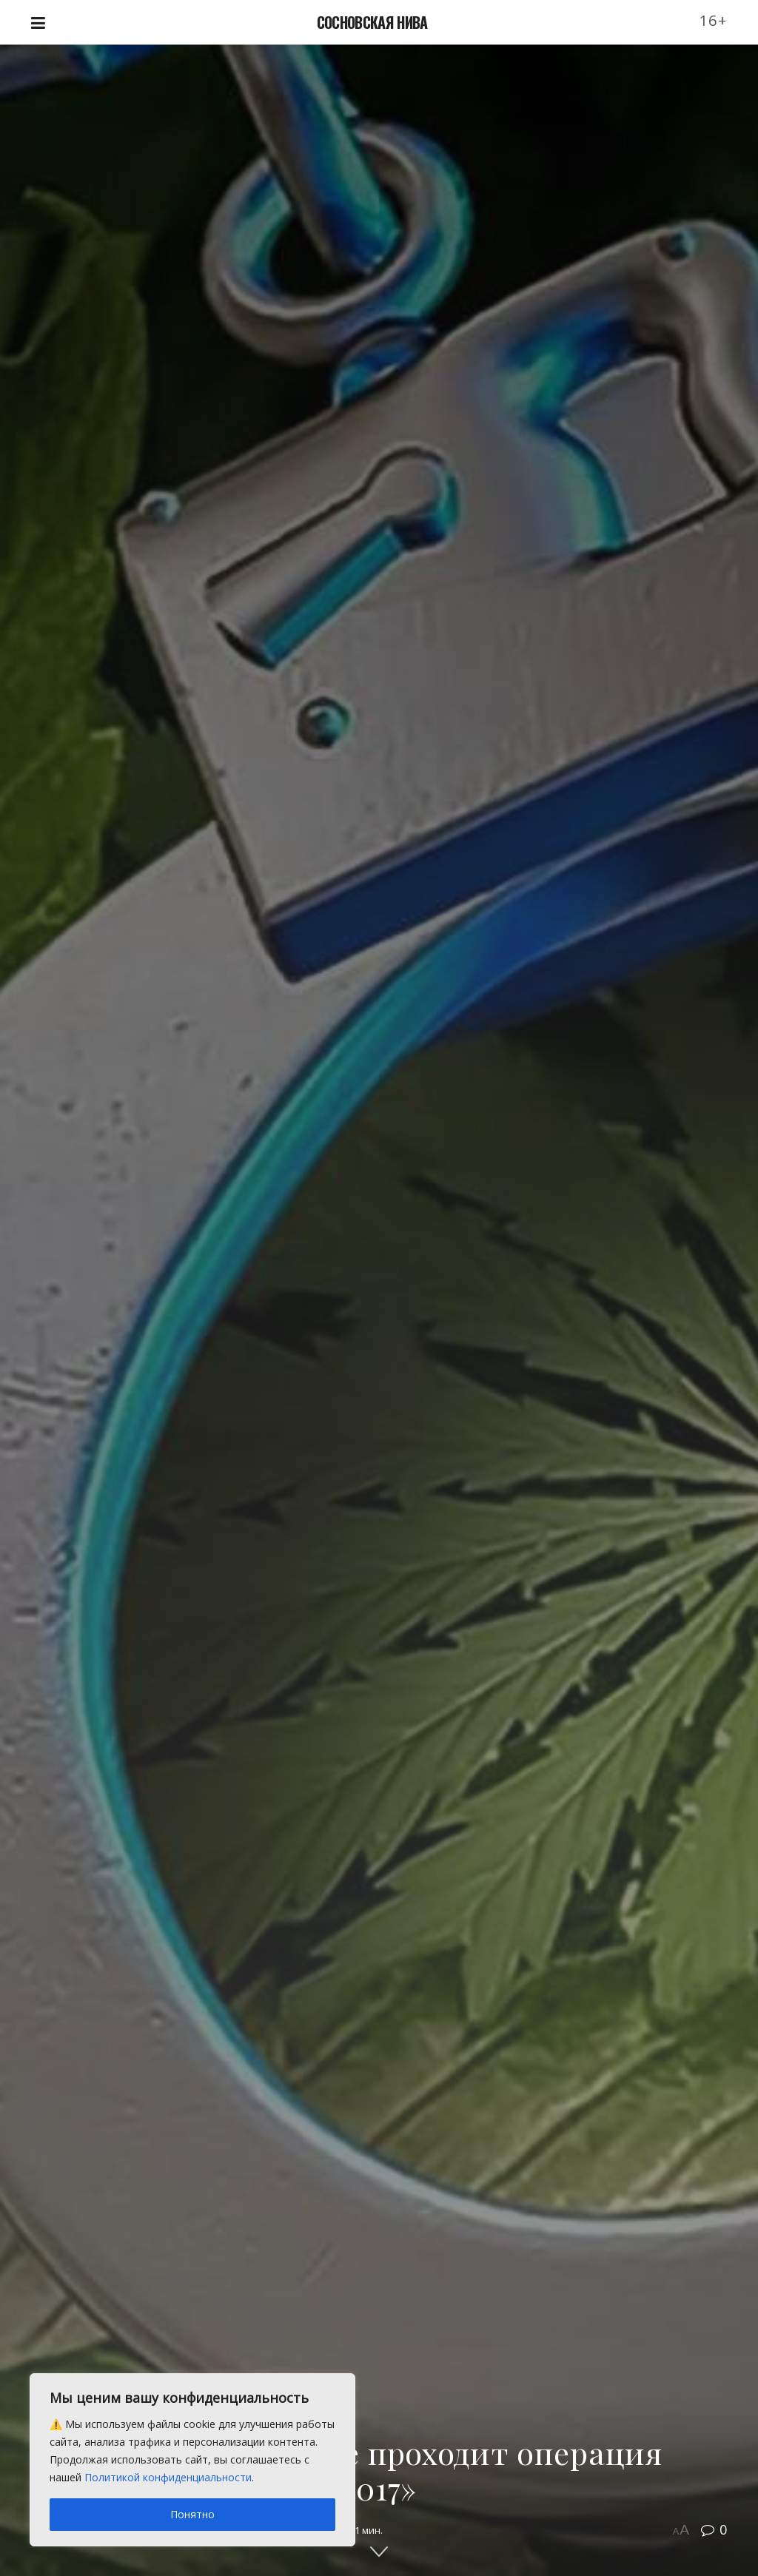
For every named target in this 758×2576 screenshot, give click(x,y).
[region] (192, 2459)
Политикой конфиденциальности (168, 2477)
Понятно (192, 2514)
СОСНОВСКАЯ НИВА (372, 22)
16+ (714, 20)
